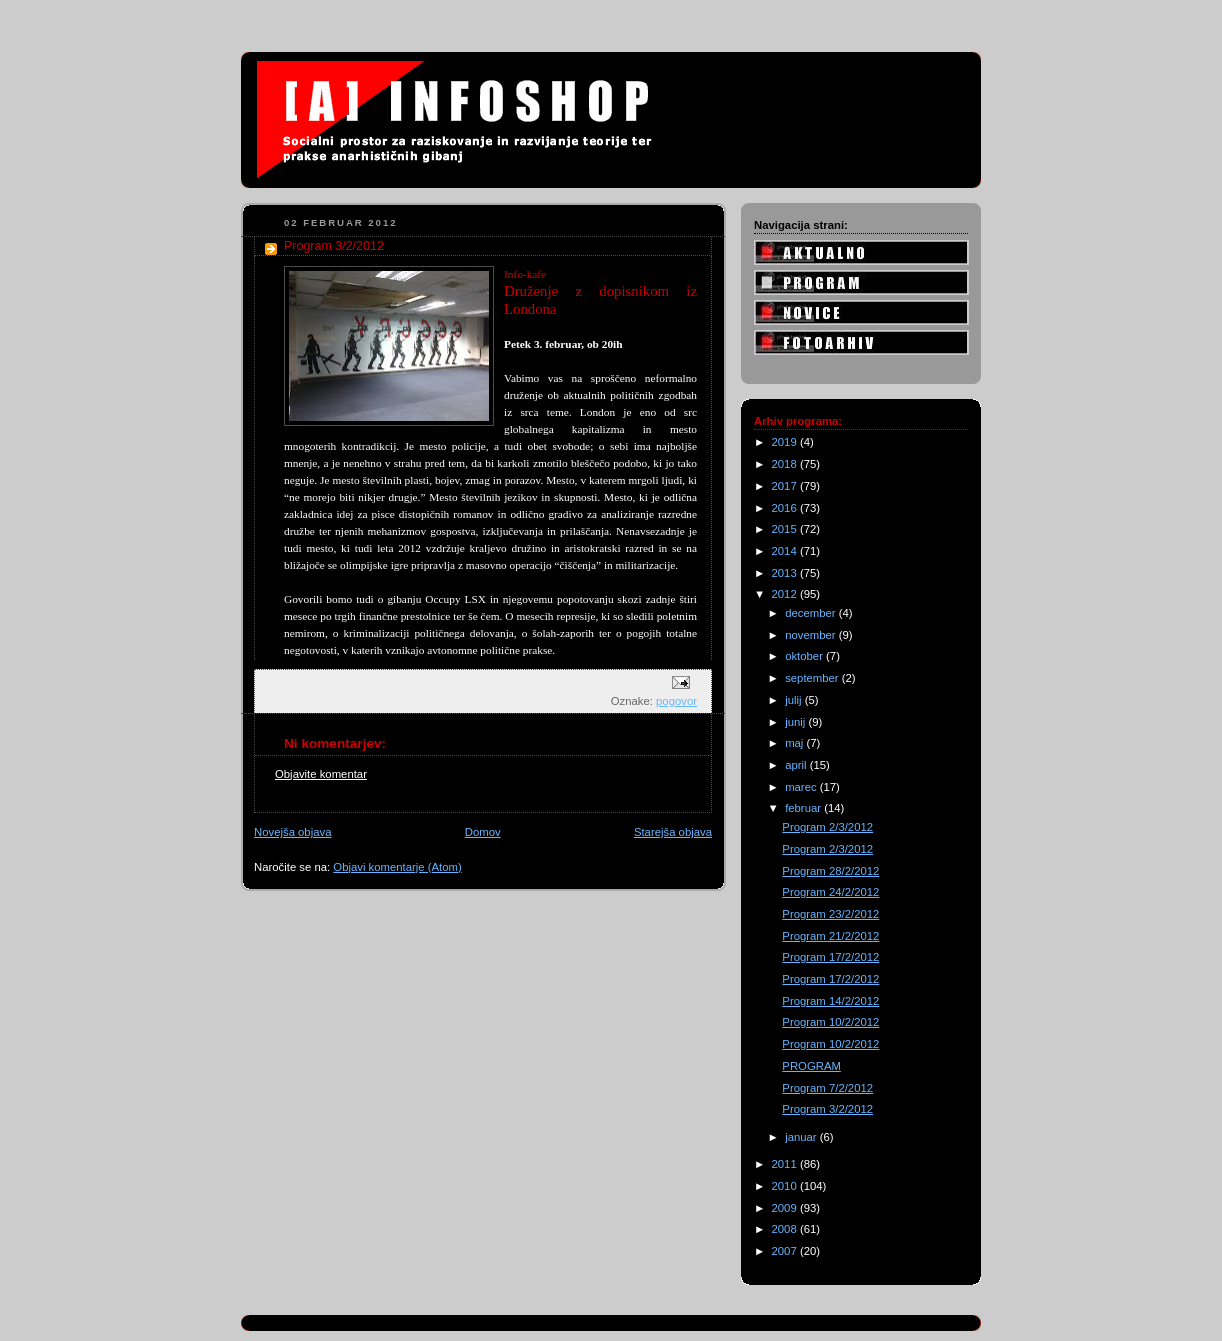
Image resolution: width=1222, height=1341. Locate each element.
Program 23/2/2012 (830, 914)
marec (802, 787)
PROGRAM (811, 1066)
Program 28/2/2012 (830, 871)
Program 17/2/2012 (830, 957)
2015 (786, 529)
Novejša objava (292, 832)
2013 (786, 573)
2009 (786, 1208)
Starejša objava (673, 832)
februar (804, 808)
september (813, 678)
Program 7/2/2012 (827, 1088)
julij (795, 700)
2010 (786, 1186)
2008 (786, 1229)
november (812, 635)
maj (795, 743)
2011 (786, 1164)
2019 (786, 442)
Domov (483, 832)
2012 (786, 594)
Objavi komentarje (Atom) (397, 867)
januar (802, 1137)
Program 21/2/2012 (830, 936)
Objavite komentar (321, 774)
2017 (786, 486)
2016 (786, 508)
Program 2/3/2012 (827, 827)
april (797, 765)
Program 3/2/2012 (827, 1109)
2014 (786, 551)
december (812, 613)
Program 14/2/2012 (830, 1001)
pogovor (676, 701)
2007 (786, 1251)
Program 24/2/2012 (830, 892)
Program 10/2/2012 (830, 1022)
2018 (786, 464)
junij (796, 722)
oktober (805, 656)
